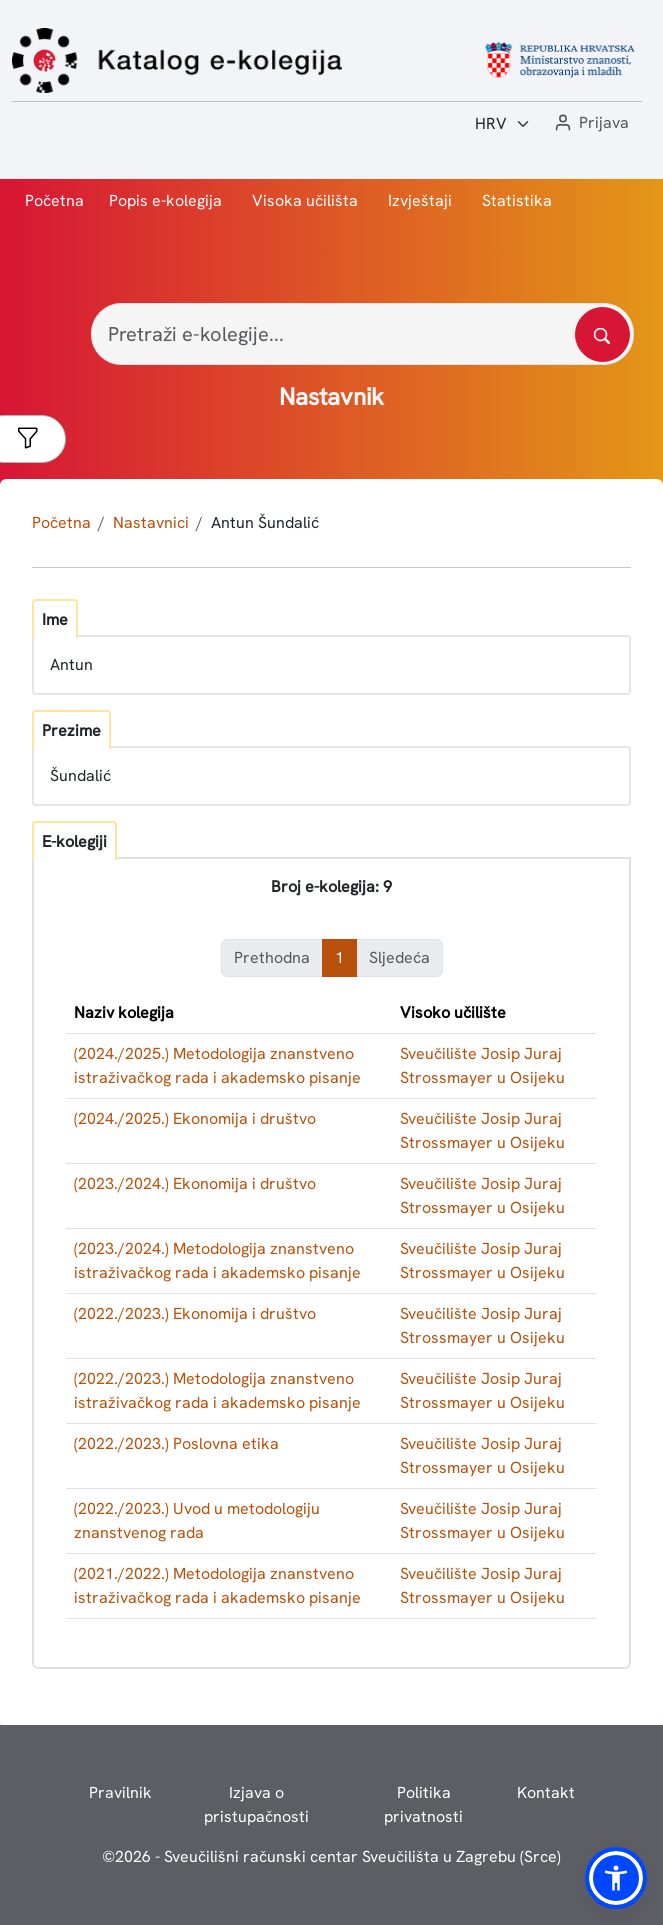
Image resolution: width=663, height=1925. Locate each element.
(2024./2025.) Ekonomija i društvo (195, 1118)
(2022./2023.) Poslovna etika (176, 1443)
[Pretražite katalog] (602, 334)
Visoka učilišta (305, 200)
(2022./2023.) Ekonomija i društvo (195, 1313)
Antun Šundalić (265, 522)
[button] (590, 123)
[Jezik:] (503, 124)
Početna (54, 200)
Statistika (517, 200)
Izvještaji (420, 200)
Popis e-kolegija (165, 200)
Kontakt (546, 1792)
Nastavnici (151, 522)
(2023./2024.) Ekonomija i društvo (195, 1183)
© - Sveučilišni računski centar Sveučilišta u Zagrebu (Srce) (331, 1856)
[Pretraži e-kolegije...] (362, 334)
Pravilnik (120, 1792)
